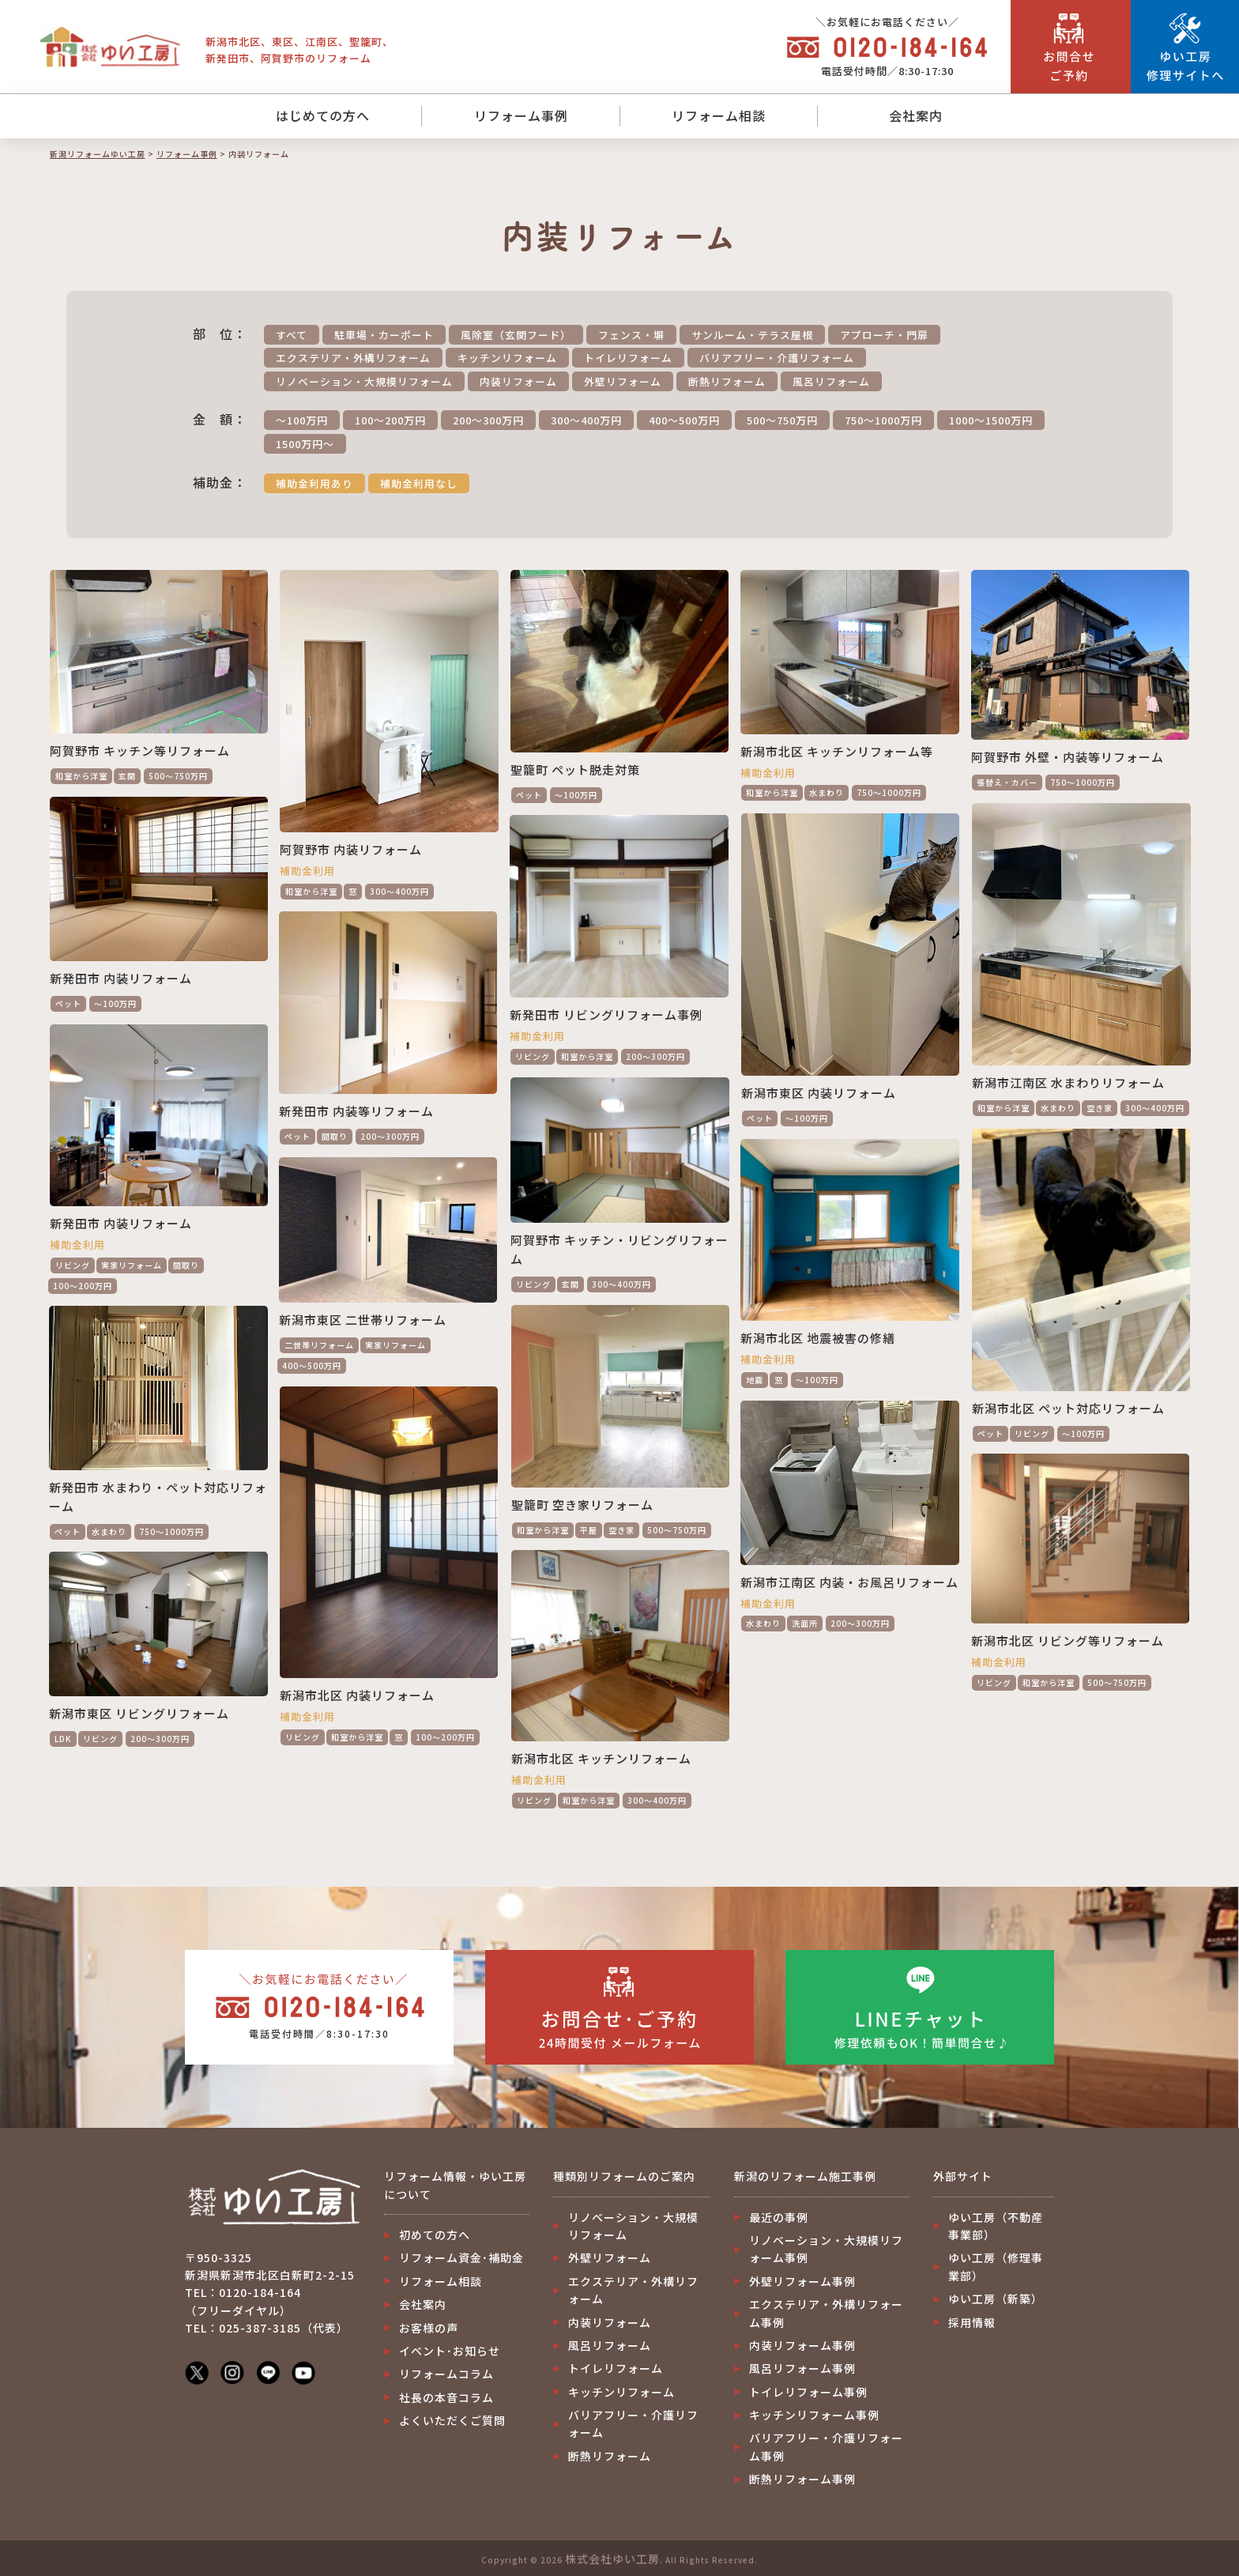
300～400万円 (586, 420)
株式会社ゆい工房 (612, 2559)
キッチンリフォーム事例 (814, 2415)
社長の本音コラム (446, 2397)
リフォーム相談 (719, 115)
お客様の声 (428, 2328)
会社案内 (916, 115)
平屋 (588, 1530)
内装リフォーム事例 (802, 2345)
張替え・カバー (1007, 782)
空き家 (1099, 1108)
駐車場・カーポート (384, 334)
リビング (532, 1056)
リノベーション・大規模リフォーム (364, 381)
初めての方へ (434, 2234)
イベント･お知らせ (449, 2351)
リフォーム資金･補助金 (461, 2257)
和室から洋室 (81, 776)
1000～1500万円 (991, 420)
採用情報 (972, 2322)
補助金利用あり (314, 483)
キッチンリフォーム (507, 357)
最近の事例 (778, 2217)
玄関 (127, 776)
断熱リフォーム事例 (802, 2479)
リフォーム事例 (521, 115)
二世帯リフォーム (319, 1345)
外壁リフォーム (622, 381)
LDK (63, 1738)
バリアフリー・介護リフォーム (776, 357)
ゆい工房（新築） (995, 2298)
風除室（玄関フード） (516, 334)
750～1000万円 (883, 420)
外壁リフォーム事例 (802, 2281)
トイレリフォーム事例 (808, 2392)
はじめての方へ (323, 115)
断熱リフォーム (727, 381)
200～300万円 (488, 420)
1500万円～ (305, 443)
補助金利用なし (419, 483)
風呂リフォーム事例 (802, 2368)
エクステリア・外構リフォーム (353, 357)
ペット (529, 795)
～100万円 (302, 420)
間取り (335, 1136)
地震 (754, 1380)
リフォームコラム (446, 2374)
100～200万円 (390, 420)
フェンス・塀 (631, 334)
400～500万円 (684, 420)
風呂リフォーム (831, 381)
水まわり (826, 792)
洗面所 (805, 1623)
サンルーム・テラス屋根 (752, 334)
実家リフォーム (131, 1265)
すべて (291, 334)
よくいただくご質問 (452, 2420)
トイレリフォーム (628, 357)
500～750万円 (782, 420)
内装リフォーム (518, 381)
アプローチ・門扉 (884, 334)
